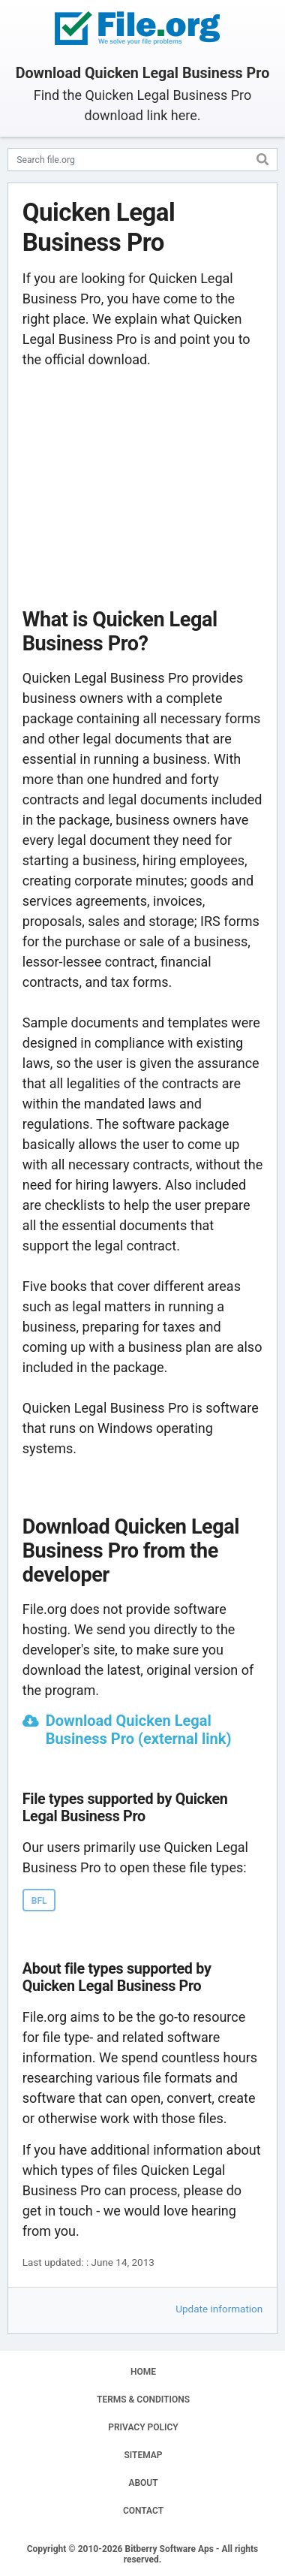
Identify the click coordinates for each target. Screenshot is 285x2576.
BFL (39, 1901)
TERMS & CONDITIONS (143, 2399)
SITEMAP (143, 2455)
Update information (219, 2309)
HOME (143, 2371)
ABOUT (143, 2483)
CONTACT (143, 2510)
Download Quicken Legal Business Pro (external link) (139, 1730)
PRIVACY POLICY (143, 2427)
